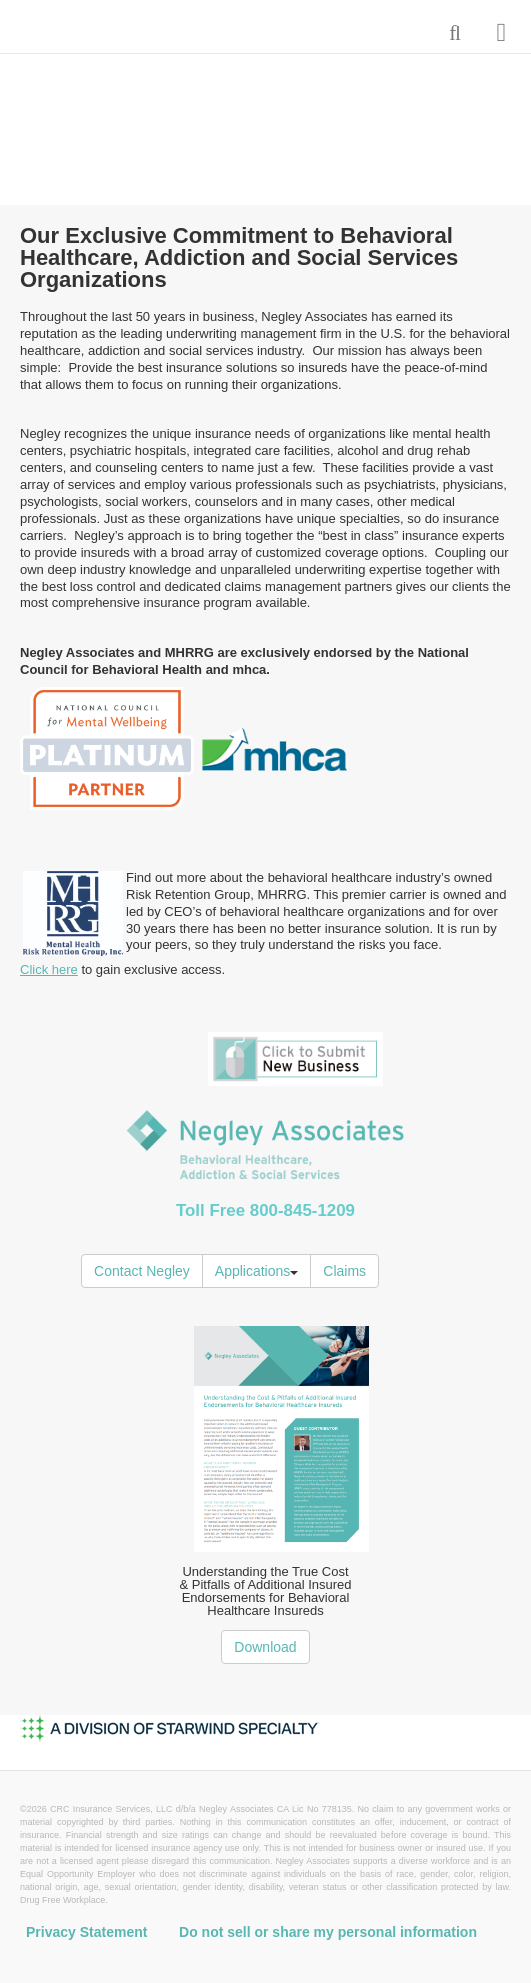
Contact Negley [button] (142, 1271)
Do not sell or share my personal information (328, 1932)
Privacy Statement (86, 1932)
